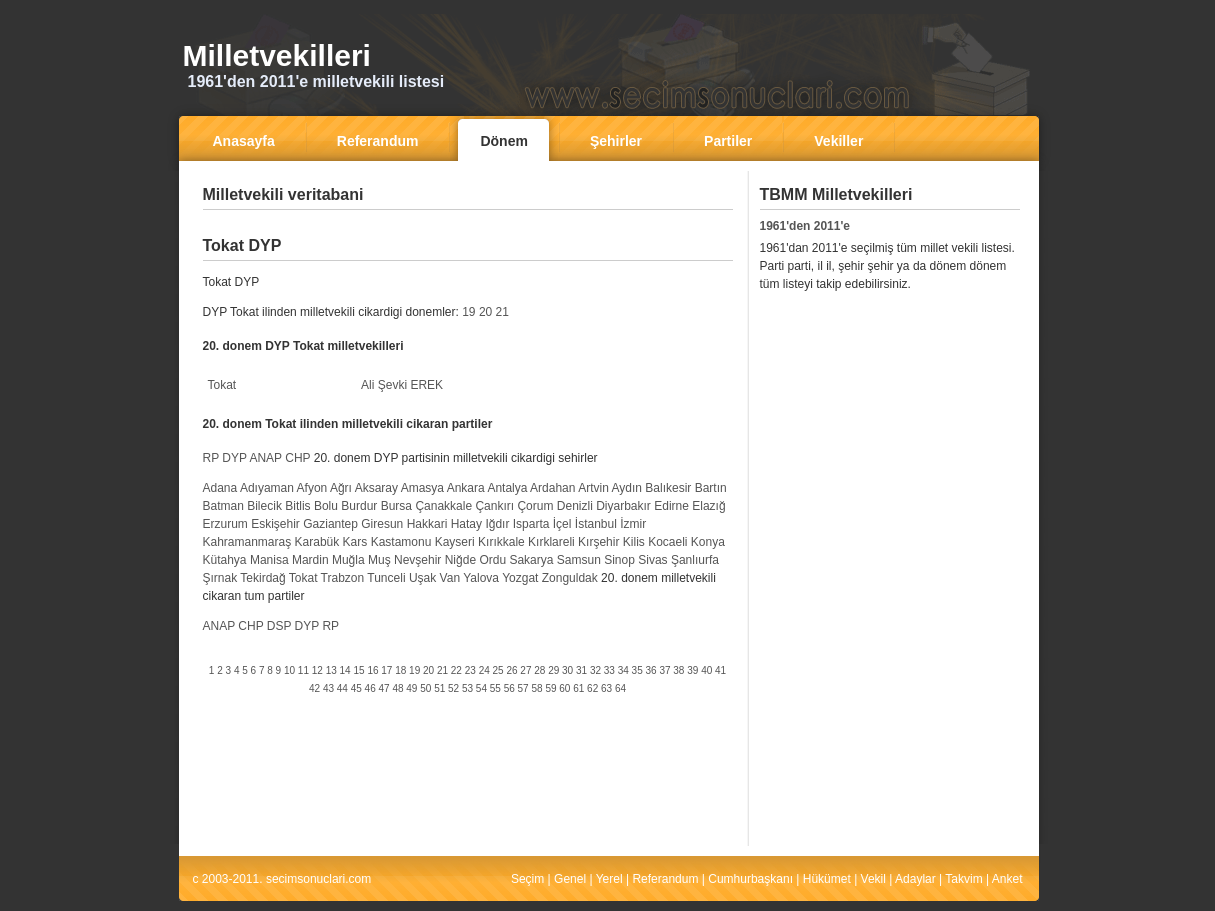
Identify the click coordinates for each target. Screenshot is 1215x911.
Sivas (652, 560)
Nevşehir (417, 560)
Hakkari (427, 524)
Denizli (575, 506)
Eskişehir (275, 524)
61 (578, 688)
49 (411, 688)
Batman (223, 506)
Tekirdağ (262, 578)
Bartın (711, 488)
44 (342, 688)
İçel (562, 524)
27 (525, 670)
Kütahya (225, 560)
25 (498, 670)
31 (581, 670)
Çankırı (494, 506)
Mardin (310, 560)
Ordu (492, 560)
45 (356, 688)
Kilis (634, 542)
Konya (708, 542)
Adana (220, 488)
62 (592, 688)
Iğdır (497, 524)
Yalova (481, 578)
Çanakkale (443, 506)
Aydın (627, 488)
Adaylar (915, 879)
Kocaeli (667, 542)
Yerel (609, 879)
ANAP (265, 458)
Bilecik (264, 506)
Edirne (671, 506)
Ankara (466, 488)
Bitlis (297, 506)
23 (470, 670)
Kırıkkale (501, 542)
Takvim (963, 879)
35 (637, 670)
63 (606, 688)
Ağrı (341, 488)
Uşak (422, 578)
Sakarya (531, 560)
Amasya (422, 488)
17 (386, 670)
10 (289, 670)
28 (539, 670)
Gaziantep (330, 524)
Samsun (579, 560)
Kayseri (455, 542)
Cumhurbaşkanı (750, 879)
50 (425, 688)
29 (553, 670)
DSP (279, 626)
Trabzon (343, 578)
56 (509, 688)
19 (468, 312)
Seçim (527, 879)
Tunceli (386, 578)
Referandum (665, 879)
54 (481, 688)
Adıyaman (267, 488)
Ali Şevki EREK (402, 385)
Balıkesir (668, 488)
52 (453, 688)
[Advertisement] (468, 224)
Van (450, 578)
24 (484, 670)
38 (678, 670)
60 (564, 688)
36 (651, 670)
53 (467, 688)
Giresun (382, 524)
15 (358, 670)
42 (314, 688)
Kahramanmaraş (247, 542)
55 (495, 688)
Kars (355, 542)
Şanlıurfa (695, 560)
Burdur (359, 506)
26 (511, 670)
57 (523, 688)
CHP (297, 458)
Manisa (269, 560)
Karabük (317, 542)
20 (485, 312)
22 (456, 670)
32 (595, 670)
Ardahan (552, 488)
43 (328, 688)
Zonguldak (570, 578)
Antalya (507, 488)
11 (303, 670)
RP (211, 458)
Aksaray (376, 488)
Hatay (466, 524)
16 (372, 670)
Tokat (222, 385)
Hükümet (827, 879)
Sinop (619, 560)
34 (623, 670)
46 (370, 688)
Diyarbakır (623, 506)
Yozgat (520, 578)
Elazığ (708, 506)
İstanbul (596, 524)
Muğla (348, 560)
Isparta (531, 524)
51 (439, 688)
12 (317, 670)
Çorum (535, 506)
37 (664, 670)
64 (620, 688)
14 (345, 670)
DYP (234, 458)
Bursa (396, 506)
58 (536, 688)
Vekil (873, 879)
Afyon (312, 488)
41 (720, 670)
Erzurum (225, 524)
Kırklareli (551, 542)
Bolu (326, 506)
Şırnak (220, 578)
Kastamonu (401, 542)
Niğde (460, 560)
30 (567, 670)
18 (400, 670)
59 (550, 688)
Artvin (593, 488)
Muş (379, 560)
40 (706, 670)
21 (502, 312)
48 (397, 688)
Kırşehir (598, 542)
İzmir (633, 524)
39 (692, 670)
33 (609, 670)
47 (384, 688)
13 (331, 670)
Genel (570, 879)
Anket (1007, 879)
